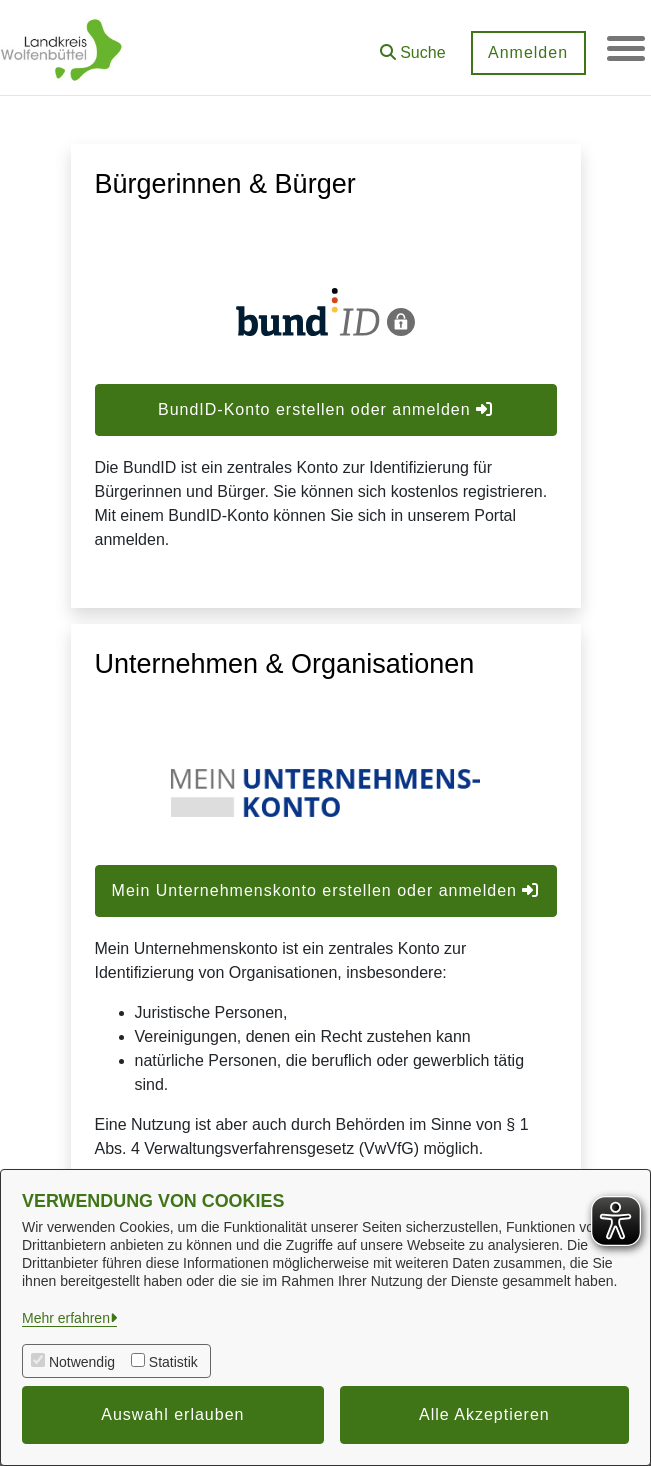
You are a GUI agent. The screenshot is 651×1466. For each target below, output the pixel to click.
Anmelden (526, 52)
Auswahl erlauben (172, 1414)
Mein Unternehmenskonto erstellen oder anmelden (326, 890)
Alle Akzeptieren (484, 1414)
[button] (411, 45)
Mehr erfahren (66, 1318)
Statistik (173, 1362)
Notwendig (82, 1362)
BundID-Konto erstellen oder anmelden (325, 409)
